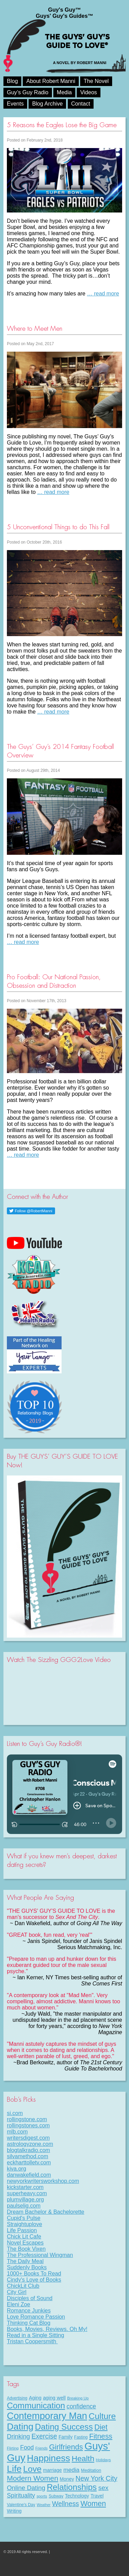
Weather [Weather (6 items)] (44, 2505)
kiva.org (16, 2169)
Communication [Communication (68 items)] (36, 2405)
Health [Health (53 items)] (83, 2458)
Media (64, 92)
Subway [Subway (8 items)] (56, 2496)
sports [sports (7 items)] (41, 2496)
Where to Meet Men (34, 328)
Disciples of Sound (30, 2298)
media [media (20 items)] (71, 2469)
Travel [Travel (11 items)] (97, 2496)
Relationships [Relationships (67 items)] (72, 2487)
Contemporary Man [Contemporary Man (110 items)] (47, 2415)
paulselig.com (24, 2206)
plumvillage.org (25, 2199)
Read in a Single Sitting (35, 2335)
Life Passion (22, 2230)
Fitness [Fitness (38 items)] (100, 2436)
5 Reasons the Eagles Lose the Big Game (62, 125)
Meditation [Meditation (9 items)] (91, 2470)
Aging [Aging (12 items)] (35, 2398)
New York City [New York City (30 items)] (96, 2478)
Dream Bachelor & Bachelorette (45, 2212)
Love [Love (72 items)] (32, 2469)
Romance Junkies (29, 2310)
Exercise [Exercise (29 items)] (44, 2436)
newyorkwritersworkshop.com (43, 2181)
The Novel (96, 81)
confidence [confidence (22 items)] (81, 2406)
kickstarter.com (25, 2187)
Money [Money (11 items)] (67, 2479)
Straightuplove (24, 2224)
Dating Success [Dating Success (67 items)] (64, 2426)
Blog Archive (47, 104)
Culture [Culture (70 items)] (102, 2416)
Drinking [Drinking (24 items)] (18, 2436)
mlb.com (17, 2132)
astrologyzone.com (30, 2144)
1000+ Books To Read (34, 2273)
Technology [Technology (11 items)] (77, 2496)
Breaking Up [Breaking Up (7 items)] (77, 2398)
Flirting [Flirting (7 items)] (13, 2448)
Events (15, 104)
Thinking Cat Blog (28, 2323)
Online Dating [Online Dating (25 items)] (26, 2487)
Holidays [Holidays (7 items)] (103, 2460)
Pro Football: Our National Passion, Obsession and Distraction (54, 981)
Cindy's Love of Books (34, 2280)
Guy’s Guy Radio (28, 92)
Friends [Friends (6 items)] (41, 2448)
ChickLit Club (23, 2286)
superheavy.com (27, 2193)
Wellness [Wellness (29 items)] (65, 2503)
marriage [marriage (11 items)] (52, 2470)
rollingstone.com (27, 2119)
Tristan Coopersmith (32, 2341)
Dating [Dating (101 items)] (20, 2426)
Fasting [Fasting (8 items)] (80, 2437)
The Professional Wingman (40, 2255)
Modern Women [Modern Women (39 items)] (32, 2478)
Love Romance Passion (36, 2317)
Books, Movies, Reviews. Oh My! (47, 2329)
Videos (88, 92)
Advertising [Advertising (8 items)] (17, 2398)
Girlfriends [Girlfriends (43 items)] (66, 2447)
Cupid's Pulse (23, 2218)
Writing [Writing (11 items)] (14, 2511)
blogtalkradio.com (28, 2150)
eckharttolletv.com (29, 2162)
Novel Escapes (25, 2243)
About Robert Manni (50, 81)
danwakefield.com (29, 2175)
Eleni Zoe (18, 2304)
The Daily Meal (25, 2261)
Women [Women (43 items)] (93, 2503)
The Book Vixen (26, 2249)
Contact (80, 104)
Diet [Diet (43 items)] (100, 2427)
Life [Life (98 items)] (14, 2469)
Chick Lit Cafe (24, 2236)
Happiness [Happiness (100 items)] (48, 2458)
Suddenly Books (27, 2267)
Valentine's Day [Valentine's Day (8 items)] (21, 2504)
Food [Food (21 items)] (27, 2447)
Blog (12, 81)
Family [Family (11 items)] (65, 2437)
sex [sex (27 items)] (103, 2487)
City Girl (16, 2292)
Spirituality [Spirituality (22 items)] (21, 2495)
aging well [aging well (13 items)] (54, 2398)
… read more (103, 293)
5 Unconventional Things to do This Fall (58, 527)
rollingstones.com (28, 2125)
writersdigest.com (28, 2138)
